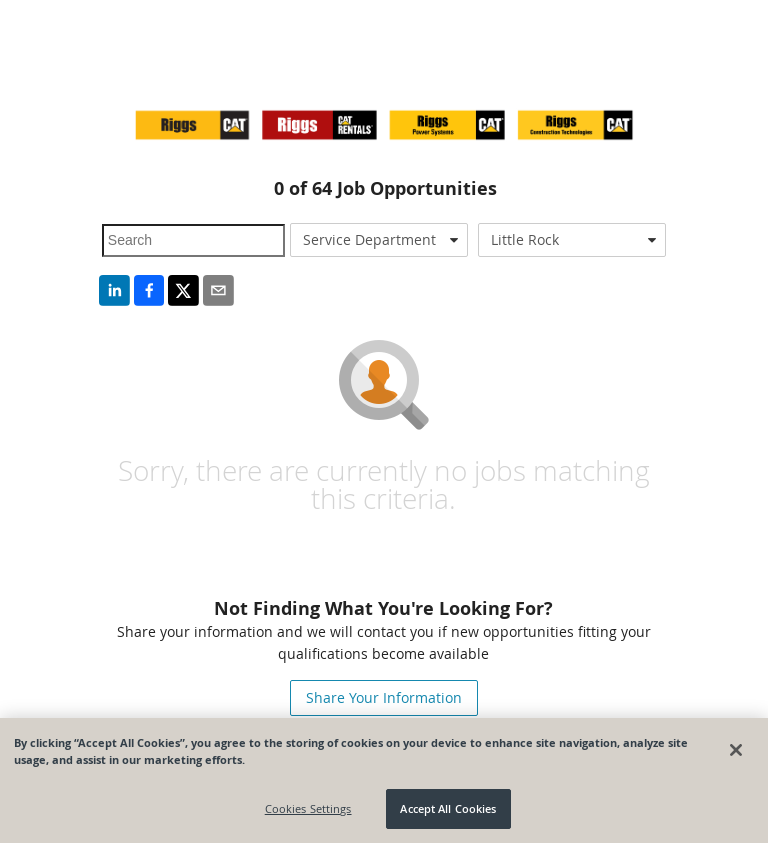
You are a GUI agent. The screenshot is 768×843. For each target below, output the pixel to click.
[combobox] (379, 240)
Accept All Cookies (448, 808)
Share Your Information (384, 697)
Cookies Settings (308, 808)
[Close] (736, 750)
